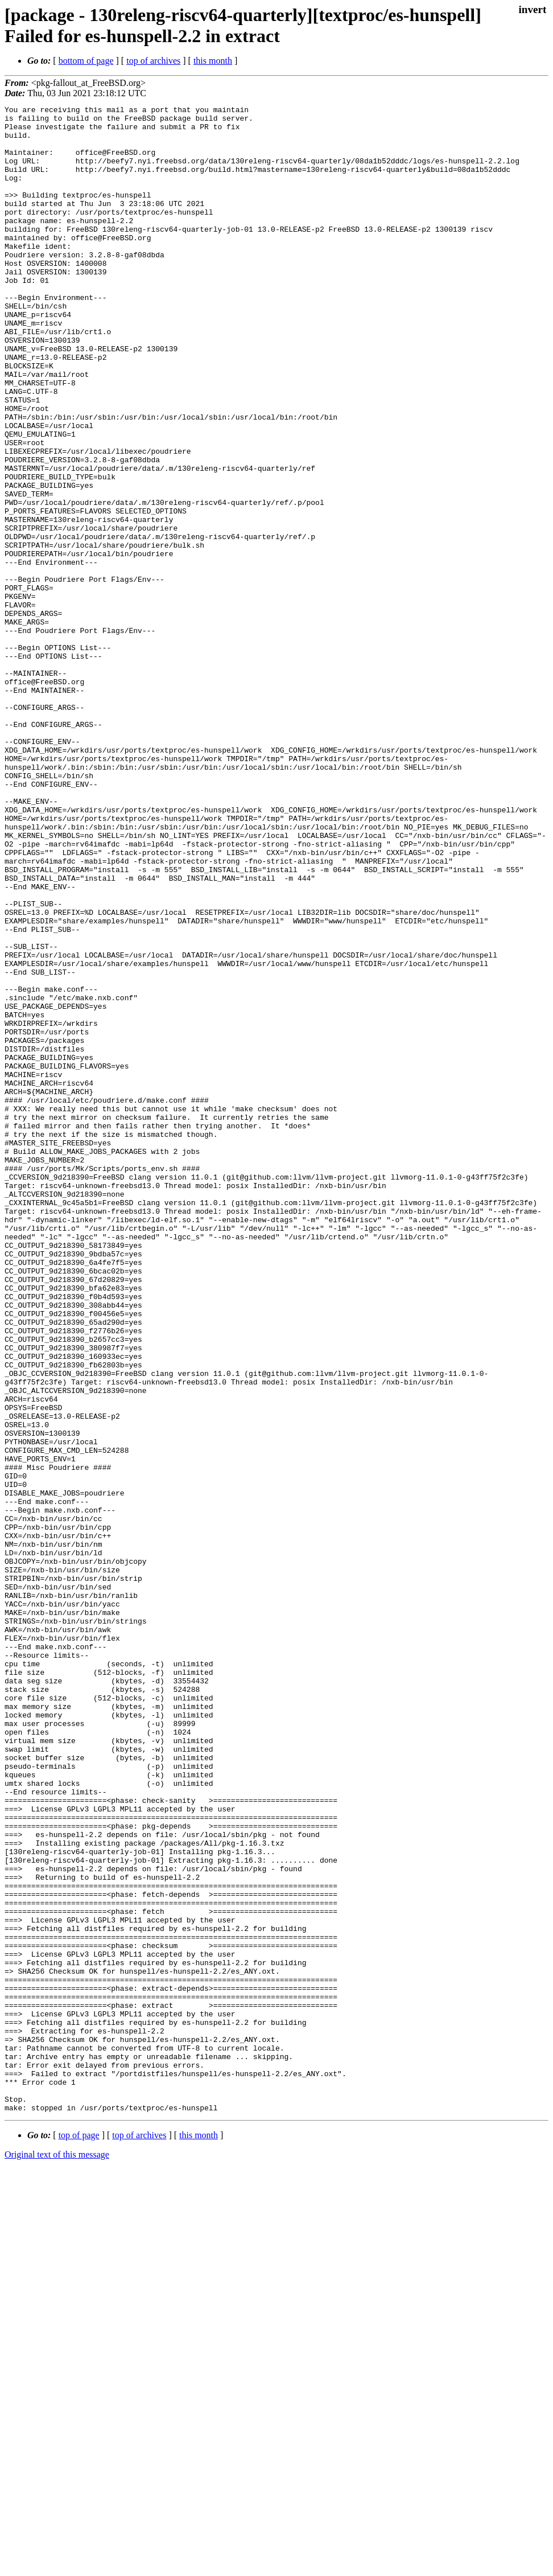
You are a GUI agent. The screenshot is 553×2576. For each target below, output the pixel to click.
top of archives (153, 60)
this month (212, 60)
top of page (79, 2536)
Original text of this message (57, 2556)
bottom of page (86, 60)
